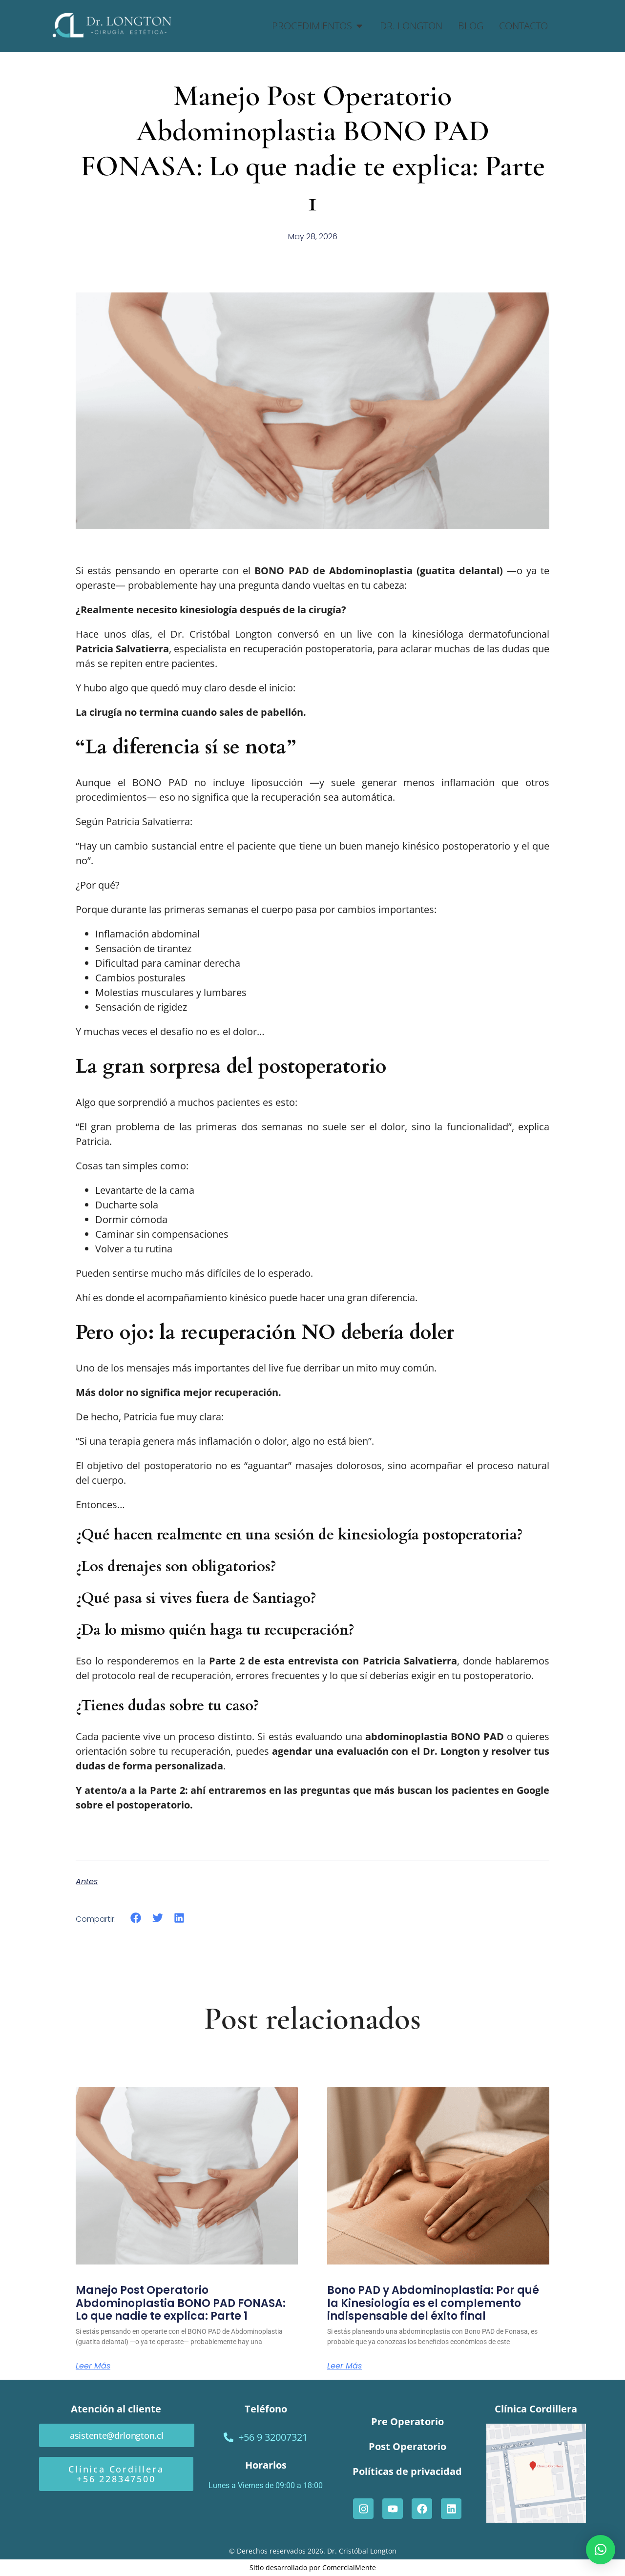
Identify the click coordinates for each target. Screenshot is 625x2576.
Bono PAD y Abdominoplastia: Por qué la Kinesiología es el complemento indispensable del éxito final (433, 2303)
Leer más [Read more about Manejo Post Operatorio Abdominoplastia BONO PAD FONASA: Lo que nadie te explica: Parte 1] (93, 2366)
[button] (136, 1918)
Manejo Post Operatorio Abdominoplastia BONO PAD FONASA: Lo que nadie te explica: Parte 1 (181, 2303)
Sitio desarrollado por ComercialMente (313, 2567)
